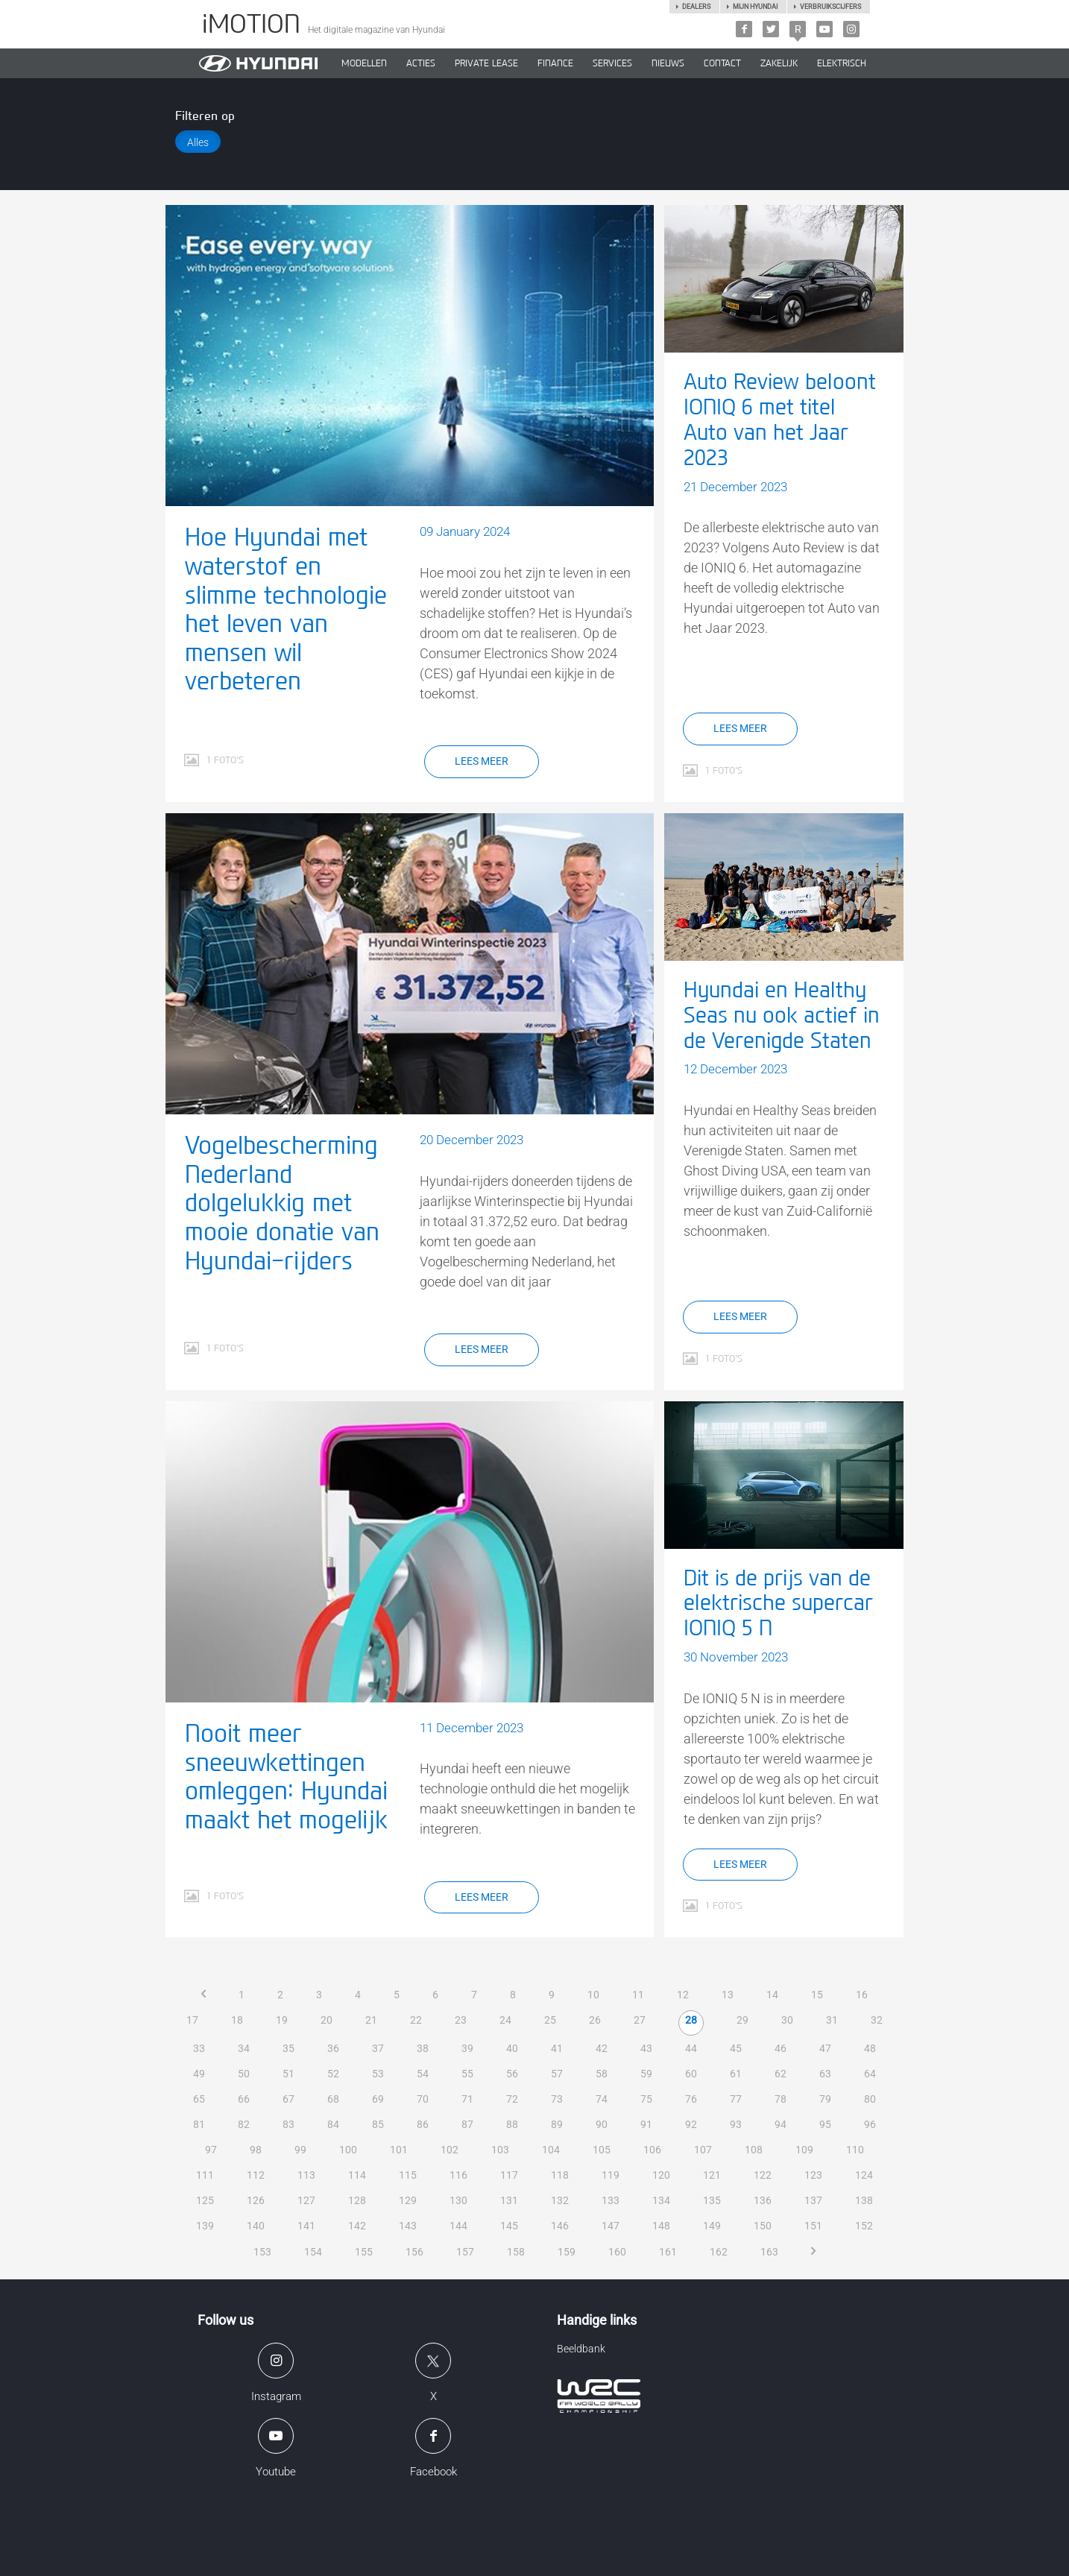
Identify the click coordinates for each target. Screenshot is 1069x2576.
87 (467, 2124)
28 (691, 2020)
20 (326, 2020)
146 (560, 2226)
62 (780, 2074)
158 (516, 2252)
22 (416, 2020)
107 (703, 2150)
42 (602, 2048)
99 (300, 2150)
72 (512, 2099)
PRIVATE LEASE (486, 63)
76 (691, 2099)
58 (602, 2074)
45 (736, 2048)
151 (813, 2226)
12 (683, 1995)
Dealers (696, 6)
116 (458, 2175)
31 (832, 2020)
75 (646, 2099)
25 (550, 2020)
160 (617, 2252)
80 (870, 2099)
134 (661, 2200)
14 (772, 1995)
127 (306, 2200)
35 (288, 2048)
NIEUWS (668, 63)
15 (817, 1995)
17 (192, 2020)
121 (712, 2175)
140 (256, 2226)
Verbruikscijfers (830, 6)
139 (205, 2226)
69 (378, 2099)
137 (813, 2200)
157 (465, 2252)
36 (333, 2048)
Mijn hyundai (755, 6)
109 (804, 2150)
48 (870, 2048)
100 (348, 2150)
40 (512, 2048)
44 (691, 2048)
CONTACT (722, 63)
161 (668, 2252)
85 (378, 2124)
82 (244, 2124)
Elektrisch (841, 63)
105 (602, 2150)
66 (244, 2099)
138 (864, 2200)
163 (769, 2252)
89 (557, 2124)
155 (364, 2252)
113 (306, 2175)
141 (306, 2226)
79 (825, 2099)
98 (256, 2150)
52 (333, 2074)
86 (423, 2124)
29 (742, 2020)
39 (467, 2048)
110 (855, 2150)
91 (646, 2124)
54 (423, 2074)
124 (864, 2175)
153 (262, 2252)
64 (870, 2074)
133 (610, 2200)
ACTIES (420, 63)
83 (288, 2124)
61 (736, 2074)
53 (378, 2074)
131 (509, 2200)
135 (712, 2200)
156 (414, 2252)
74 (602, 2099)
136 (763, 2200)
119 (610, 2175)
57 (557, 2074)
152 (864, 2226)
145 (509, 2226)
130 (458, 2200)
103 (500, 2150)
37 (378, 2048)
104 (551, 2150)
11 (638, 1995)
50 (244, 2074)
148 (661, 2226)
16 (862, 1995)
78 (780, 2099)
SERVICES (612, 63)
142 (357, 2226)
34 (244, 2048)
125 (205, 2200)
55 (467, 2074)
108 (754, 2150)
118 (560, 2175)
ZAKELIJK (779, 63)
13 (728, 1995)
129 (408, 2200)
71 (467, 2099)
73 (557, 2099)
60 (691, 2074)
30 (787, 2020)
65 (199, 2099)
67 (288, 2099)
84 (333, 2124)
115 (408, 2175)
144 (458, 2226)
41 (557, 2048)
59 (646, 2074)
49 (199, 2074)
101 (399, 2150)
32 (877, 2020)
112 (256, 2175)
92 (691, 2124)
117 (509, 2175)
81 (199, 2124)
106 (652, 2150)
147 (610, 2226)
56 (512, 2074)
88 (512, 2124)
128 (357, 2200)
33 (199, 2048)
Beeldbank (581, 2349)
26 (595, 2020)
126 (256, 2200)
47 (825, 2048)
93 (736, 2124)
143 (408, 2226)
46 (780, 2048)
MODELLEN (364, 63)
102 (449, 2150)
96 (870, 2124)
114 (357, 2175)
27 (640, 2020)
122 (763, 2175)
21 (371, 2020)
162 (719, 2252)
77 (736, 2099)
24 (505, 2020)
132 (560, 2200)
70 (423, 2099)
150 (763, 2226)
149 (712, 2226)
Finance (555, 63)
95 (825, 2124)
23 (461, 2020)
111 (205, 2175)
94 (780, 2124)
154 (313, 2252)
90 (602, 2124)
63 (825, 2074)
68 (333, 2099)
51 (288, 2074)
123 (813, 2175)
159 (567, 2252)
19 (282, 2020)
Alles (198, 142)
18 (237, 2020)
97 (211, 2150)
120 (661, 2175)
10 (593, 1995)
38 (423, 2048)
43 (646, 2048)
